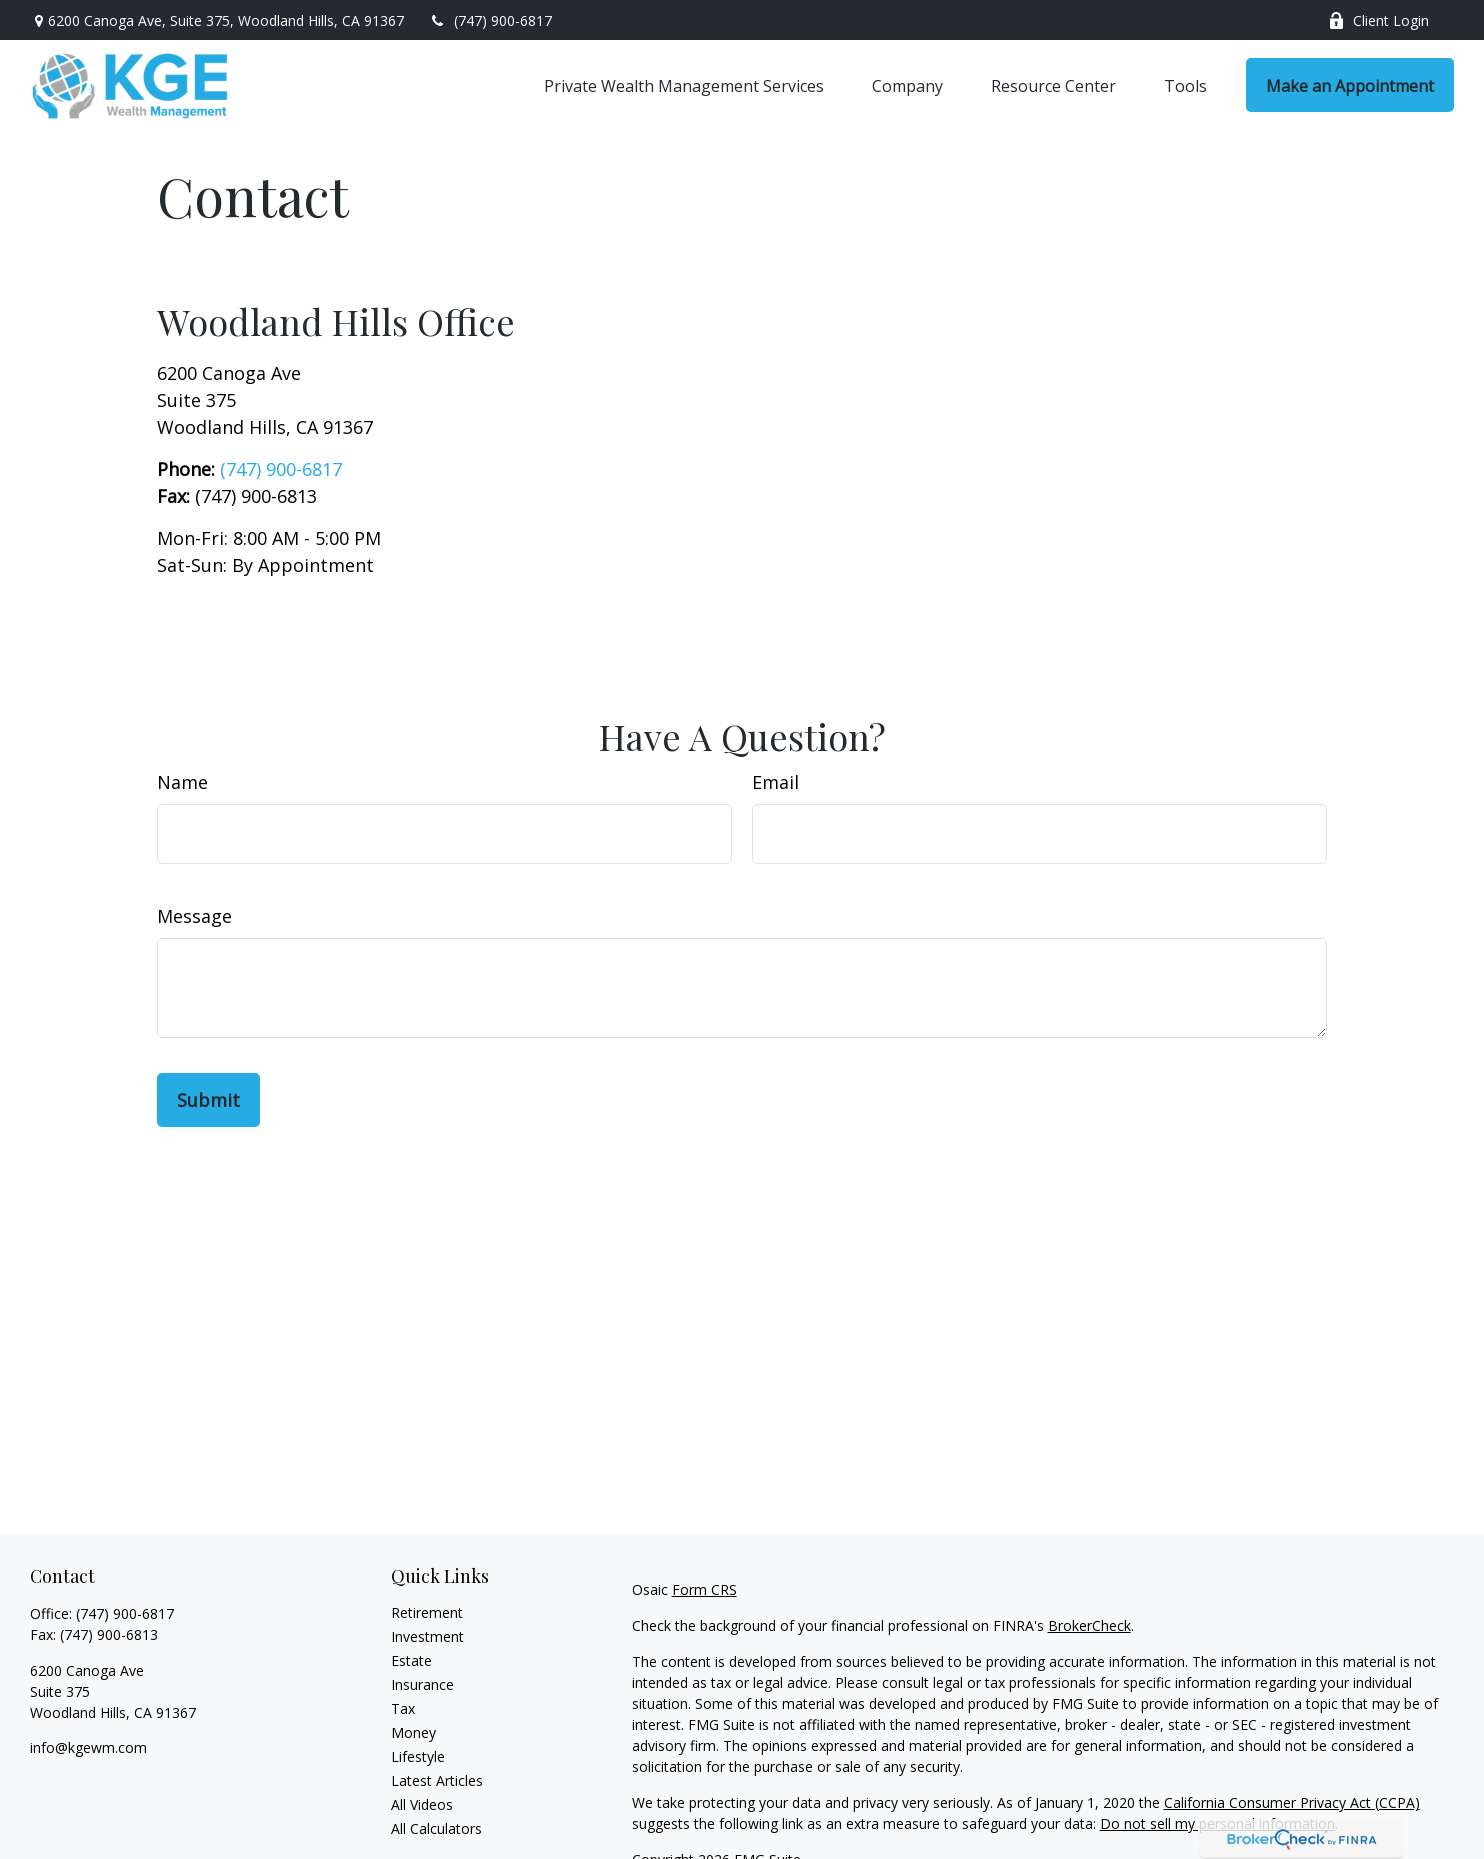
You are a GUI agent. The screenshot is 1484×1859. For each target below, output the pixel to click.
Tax (403, 1708)
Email (775, 782)
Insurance (422, 1684)
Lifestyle (418, 1756)
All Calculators (436, 1828)
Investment (427, 1636)
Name (182, 782)
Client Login (1378, 20)
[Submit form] (208, 1100)
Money (413, 1732)
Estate (411, 1660)
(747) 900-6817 (490, 20)
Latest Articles (437, 1780)
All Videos (422, 1804)
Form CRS (704, 1589)
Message (194, 916)
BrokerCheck (1089, 1625)
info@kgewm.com (88, 1747)
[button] (684, 85)
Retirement (427, 1612)
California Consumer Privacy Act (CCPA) (1292, 1802)
